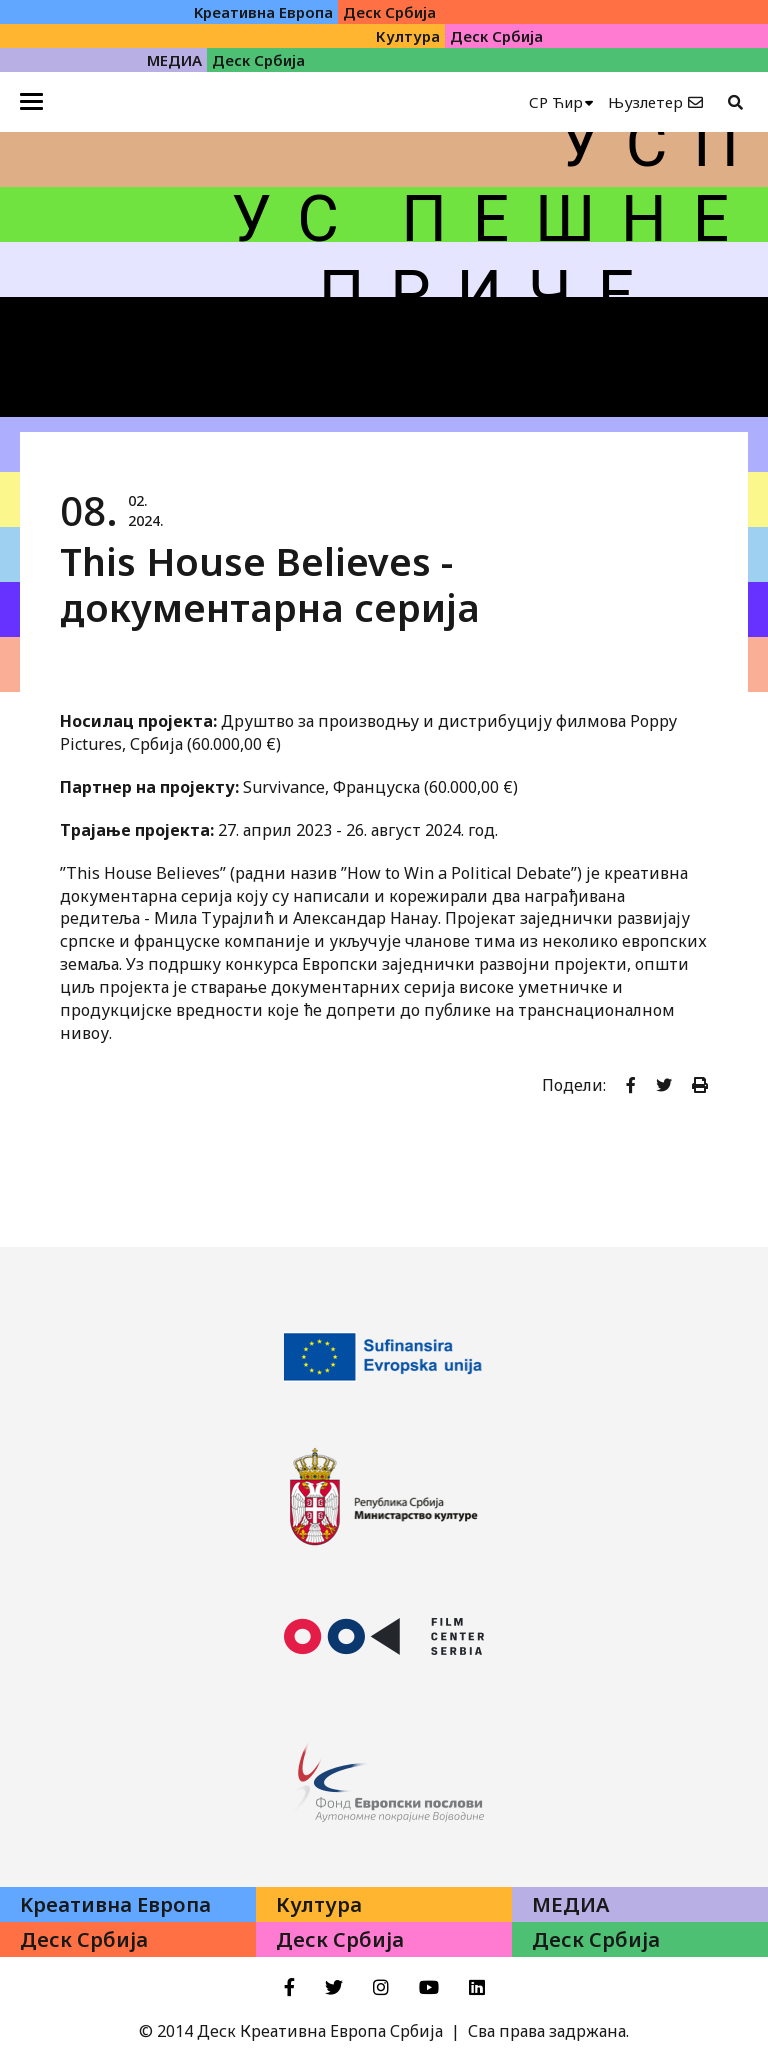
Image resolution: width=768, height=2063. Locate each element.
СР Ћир (556, 102)
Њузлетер (645, 102)
